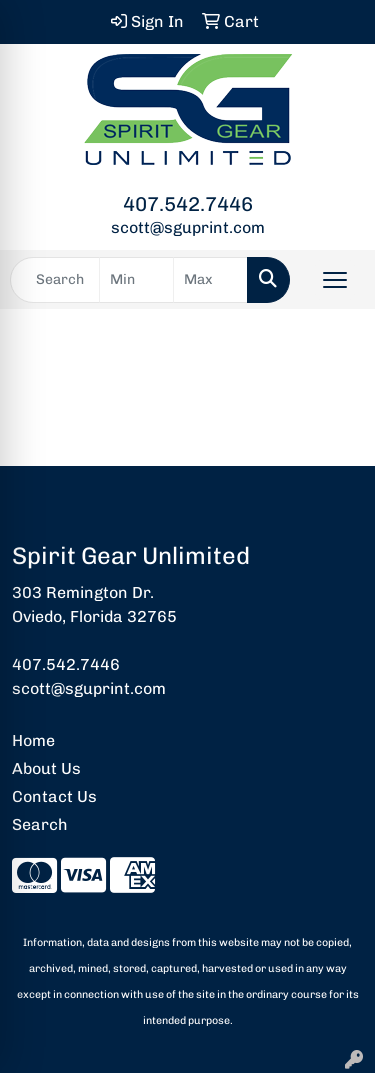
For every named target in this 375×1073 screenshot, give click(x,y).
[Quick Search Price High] (210, 280)
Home (33, 740)
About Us (46, 768)
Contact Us (54, 796)
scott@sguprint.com (188, 227)
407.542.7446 (188, 204)
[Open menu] (335, 280)
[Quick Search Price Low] (136, 280)
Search (40, 824)
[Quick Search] (55, 280)
